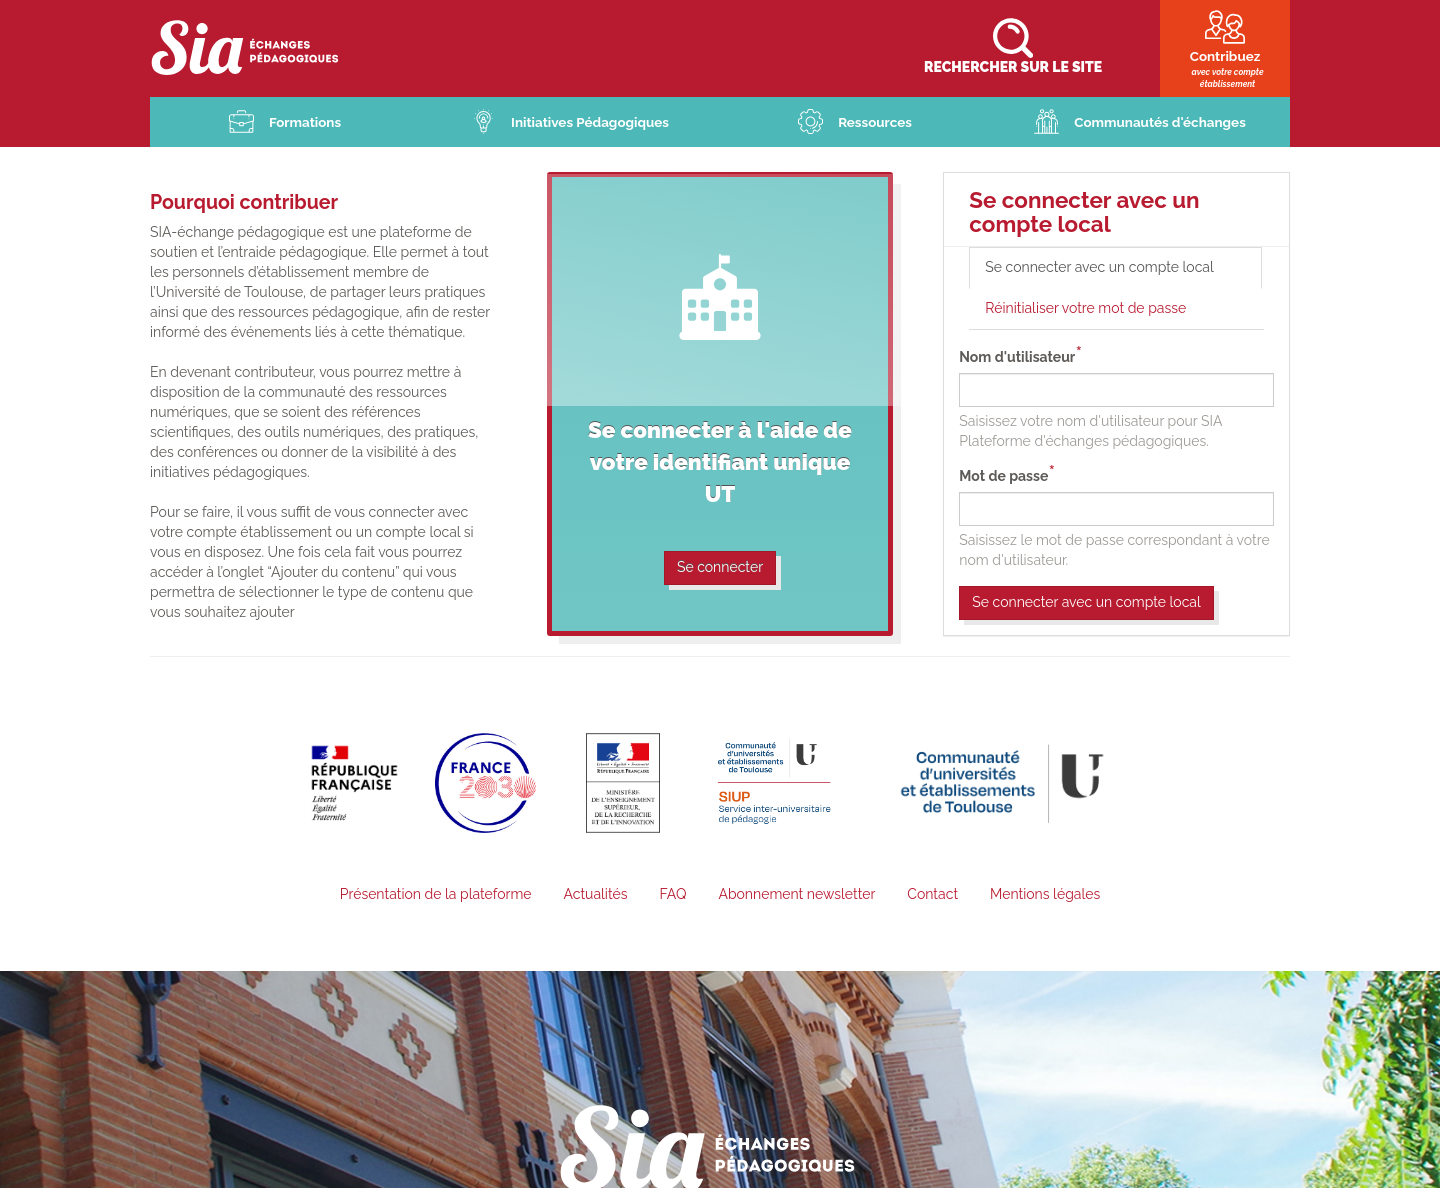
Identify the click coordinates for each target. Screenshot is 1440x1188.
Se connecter (720, 568)
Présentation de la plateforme (436, 895)
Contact (932, 895)
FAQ (672, 895)
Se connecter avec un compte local (1122, 274)
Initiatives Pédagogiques (590, 123)
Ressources (875, 123)
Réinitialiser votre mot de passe (1085, 309)
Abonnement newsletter (796, 895)
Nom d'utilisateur (1017, 358)
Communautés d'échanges (1160, 123)
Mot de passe (1003, 477)
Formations (304, 123)
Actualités (595, 895)
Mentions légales (1045, 895)
